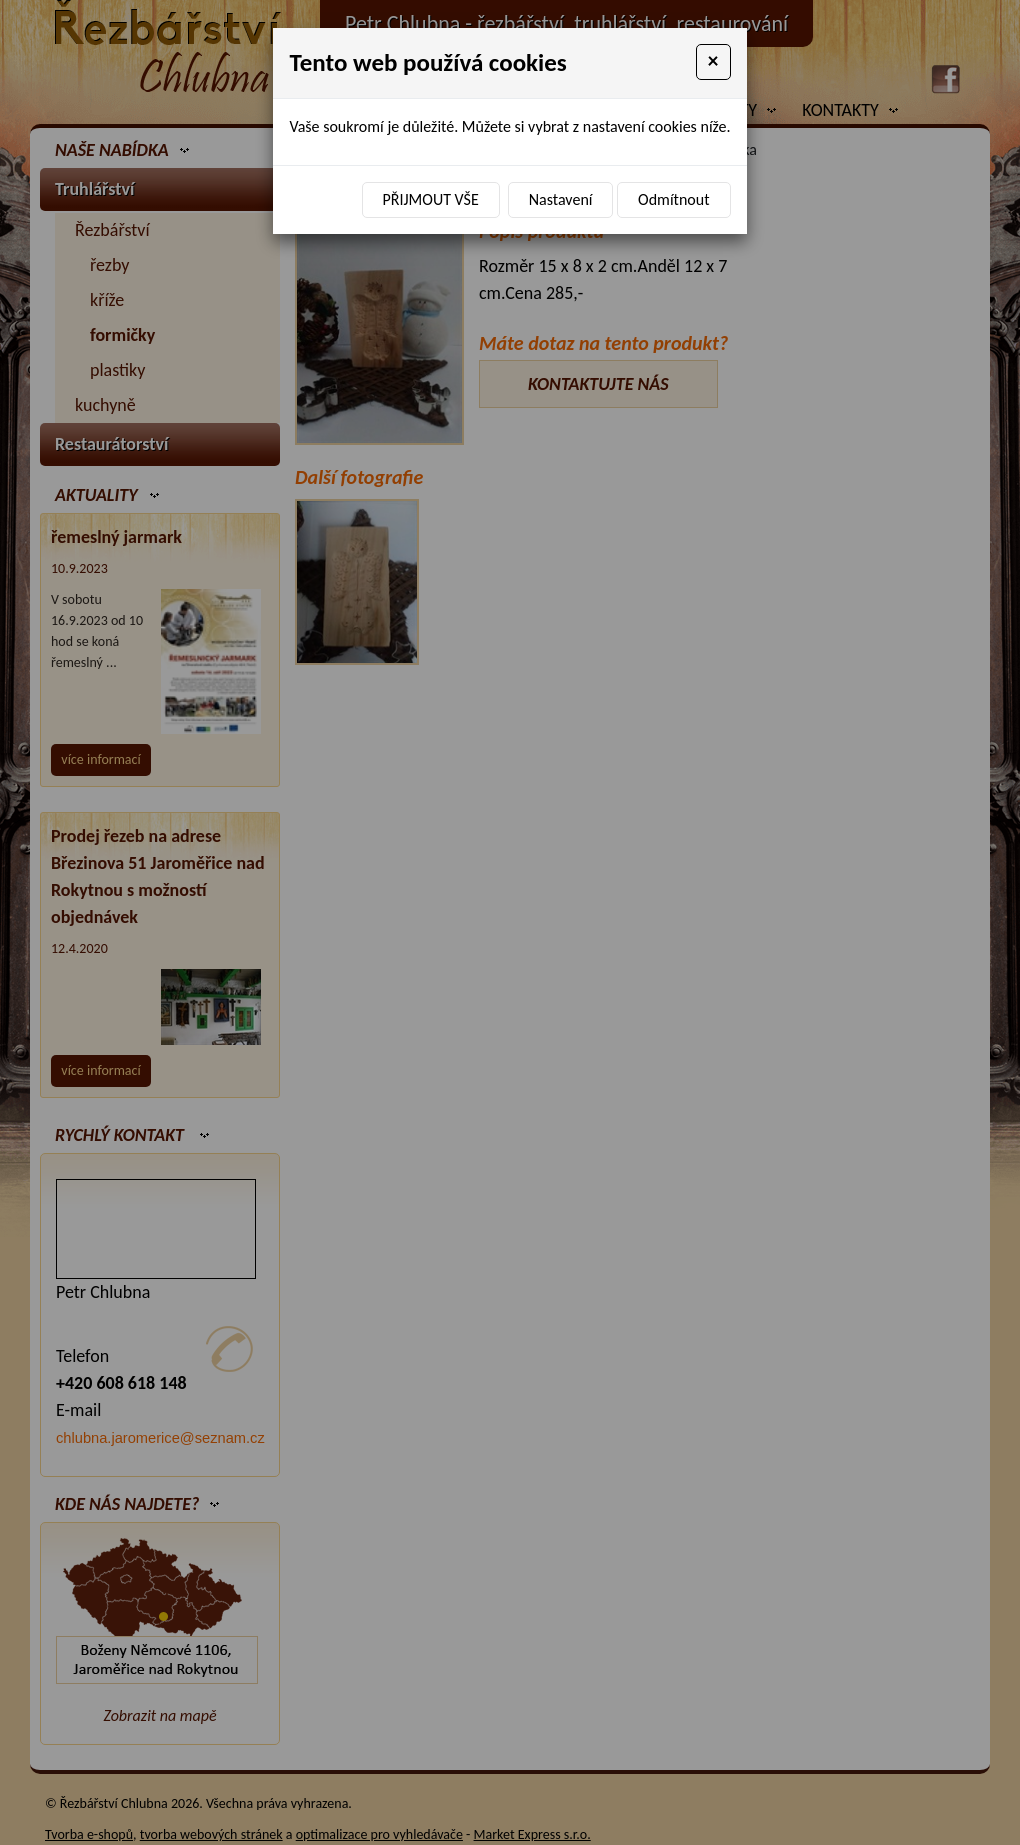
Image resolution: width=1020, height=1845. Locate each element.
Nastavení (561, 199)
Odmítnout (673, 199)
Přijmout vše (431, 199)
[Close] (713, 62)
